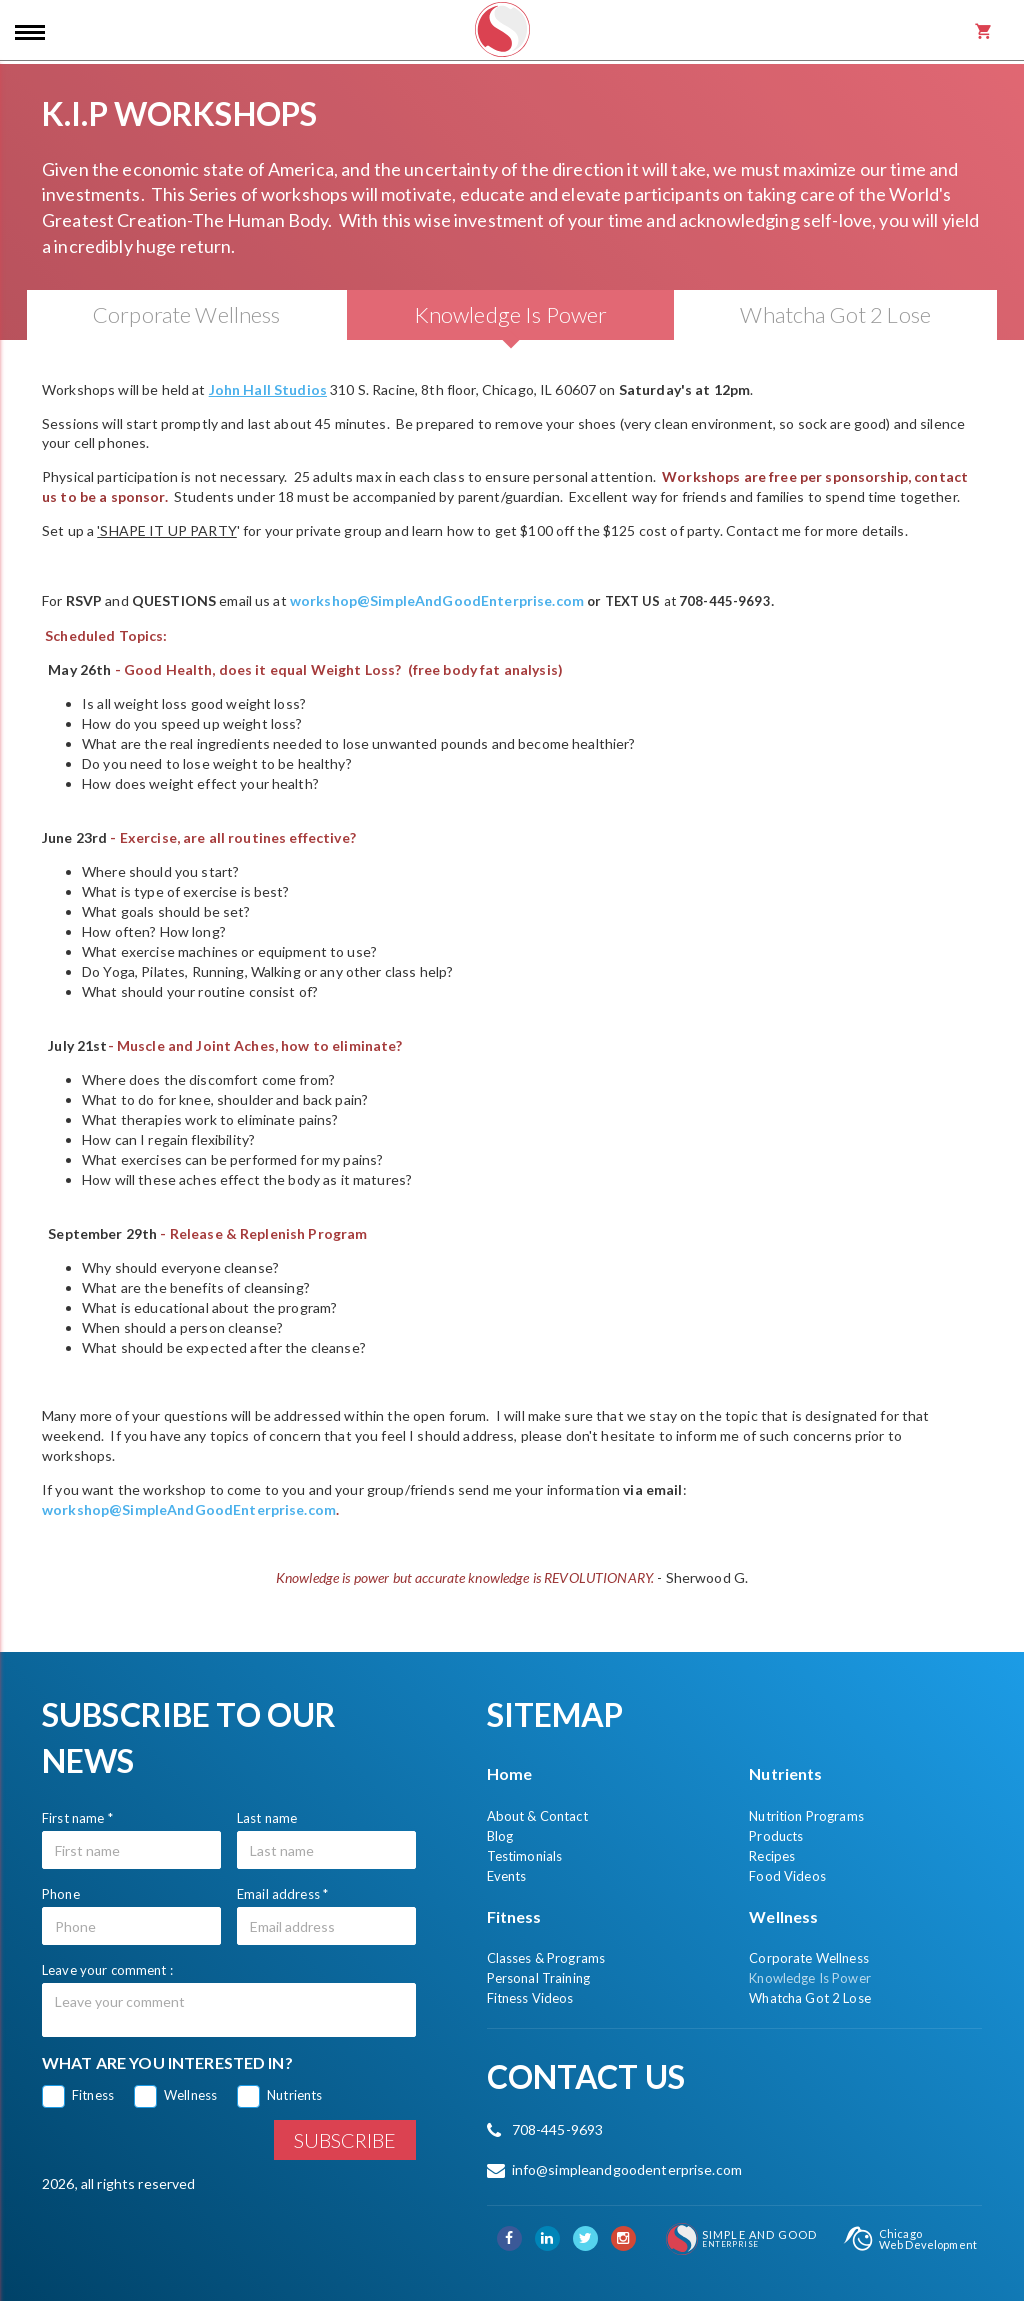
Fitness (93, 2095)
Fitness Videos (530, 1998)
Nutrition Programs (806, 1816)
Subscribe (345, 2140)
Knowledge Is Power (810, 1978)
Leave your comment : (107, 1970)
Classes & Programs (546, 1958)
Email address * (282, 1894)
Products (776, 1836)
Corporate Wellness (809, 1958)
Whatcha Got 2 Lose (810, 1998)
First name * (77, 1818)
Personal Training (538, 1978)
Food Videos (787, 1876)
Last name (267, 1818)
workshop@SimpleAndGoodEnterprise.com (437, 600)
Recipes (772, 1856)
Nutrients (294, 2095)
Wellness (190, 2095)
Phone (61, 1894)
